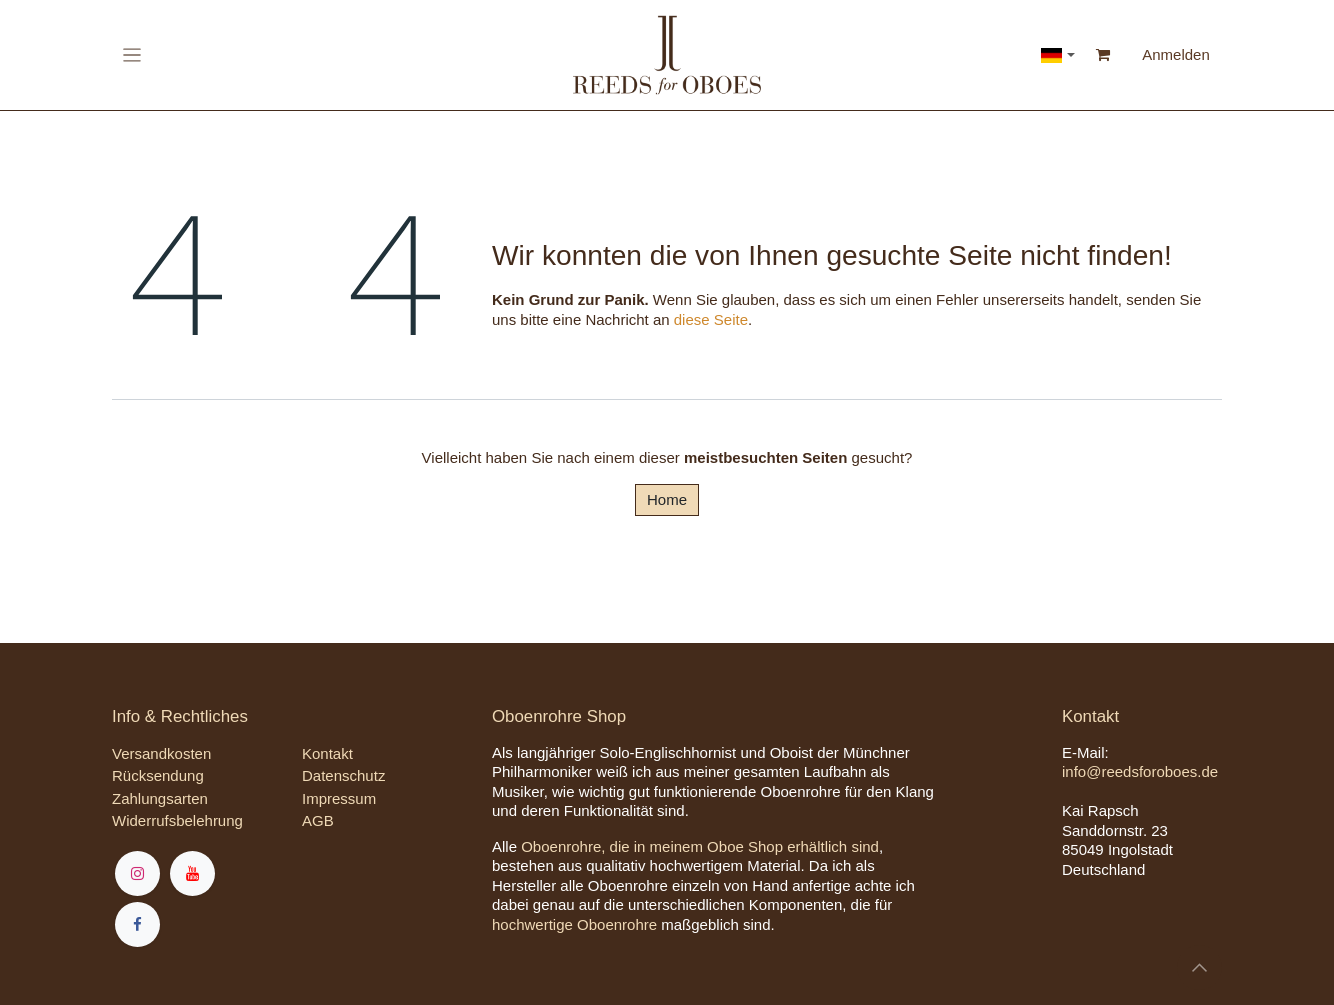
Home (667, 499)
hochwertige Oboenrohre (574, 924)
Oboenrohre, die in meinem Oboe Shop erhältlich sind (700, 846)
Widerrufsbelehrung (177, 820)
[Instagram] (137, 873)
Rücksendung (158, 775)
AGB (318, 820)
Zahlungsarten (160, 798)
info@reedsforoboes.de (1140, 771)
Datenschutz (343, 775)
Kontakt (327, 753)
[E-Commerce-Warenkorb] (1103, 55)
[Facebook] (137, 924)
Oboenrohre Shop (559, 716)
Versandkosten (161, 753)
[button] (1199, 967)
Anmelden (1176, 54)
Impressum (339, 798)
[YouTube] (192, 873)
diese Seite (711, 319)
